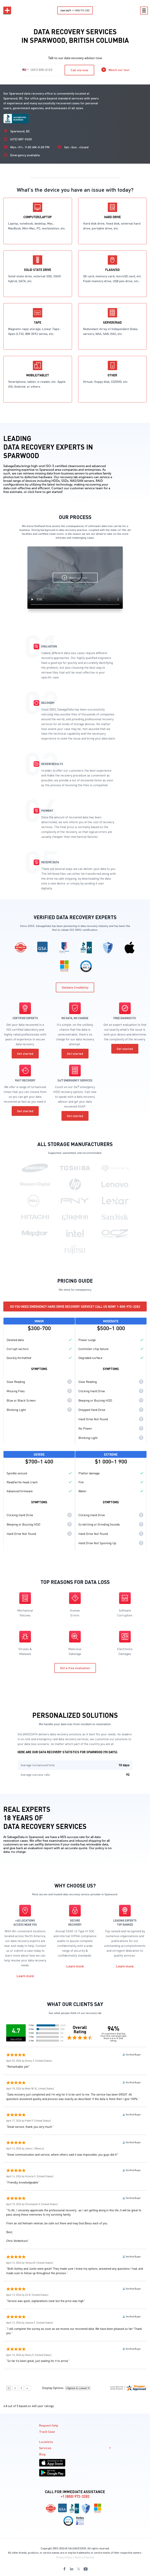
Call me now (79, 70)
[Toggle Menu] (144, 10)
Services (75, 2448)
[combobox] (25, 69)
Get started (25, 1053)
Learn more (25, 1975)
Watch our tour (115, 69)
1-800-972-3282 (128, 1306)
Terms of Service (84, 2557)
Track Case (47, 2431)
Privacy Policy (64, 2557)
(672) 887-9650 (21, 139)
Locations (46, 2442)
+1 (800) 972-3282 (75, 10)
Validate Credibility (75, 987)
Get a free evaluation (75, 1668)
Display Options (52, 2388)
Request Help (48, 2425)
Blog (42, 2454)
